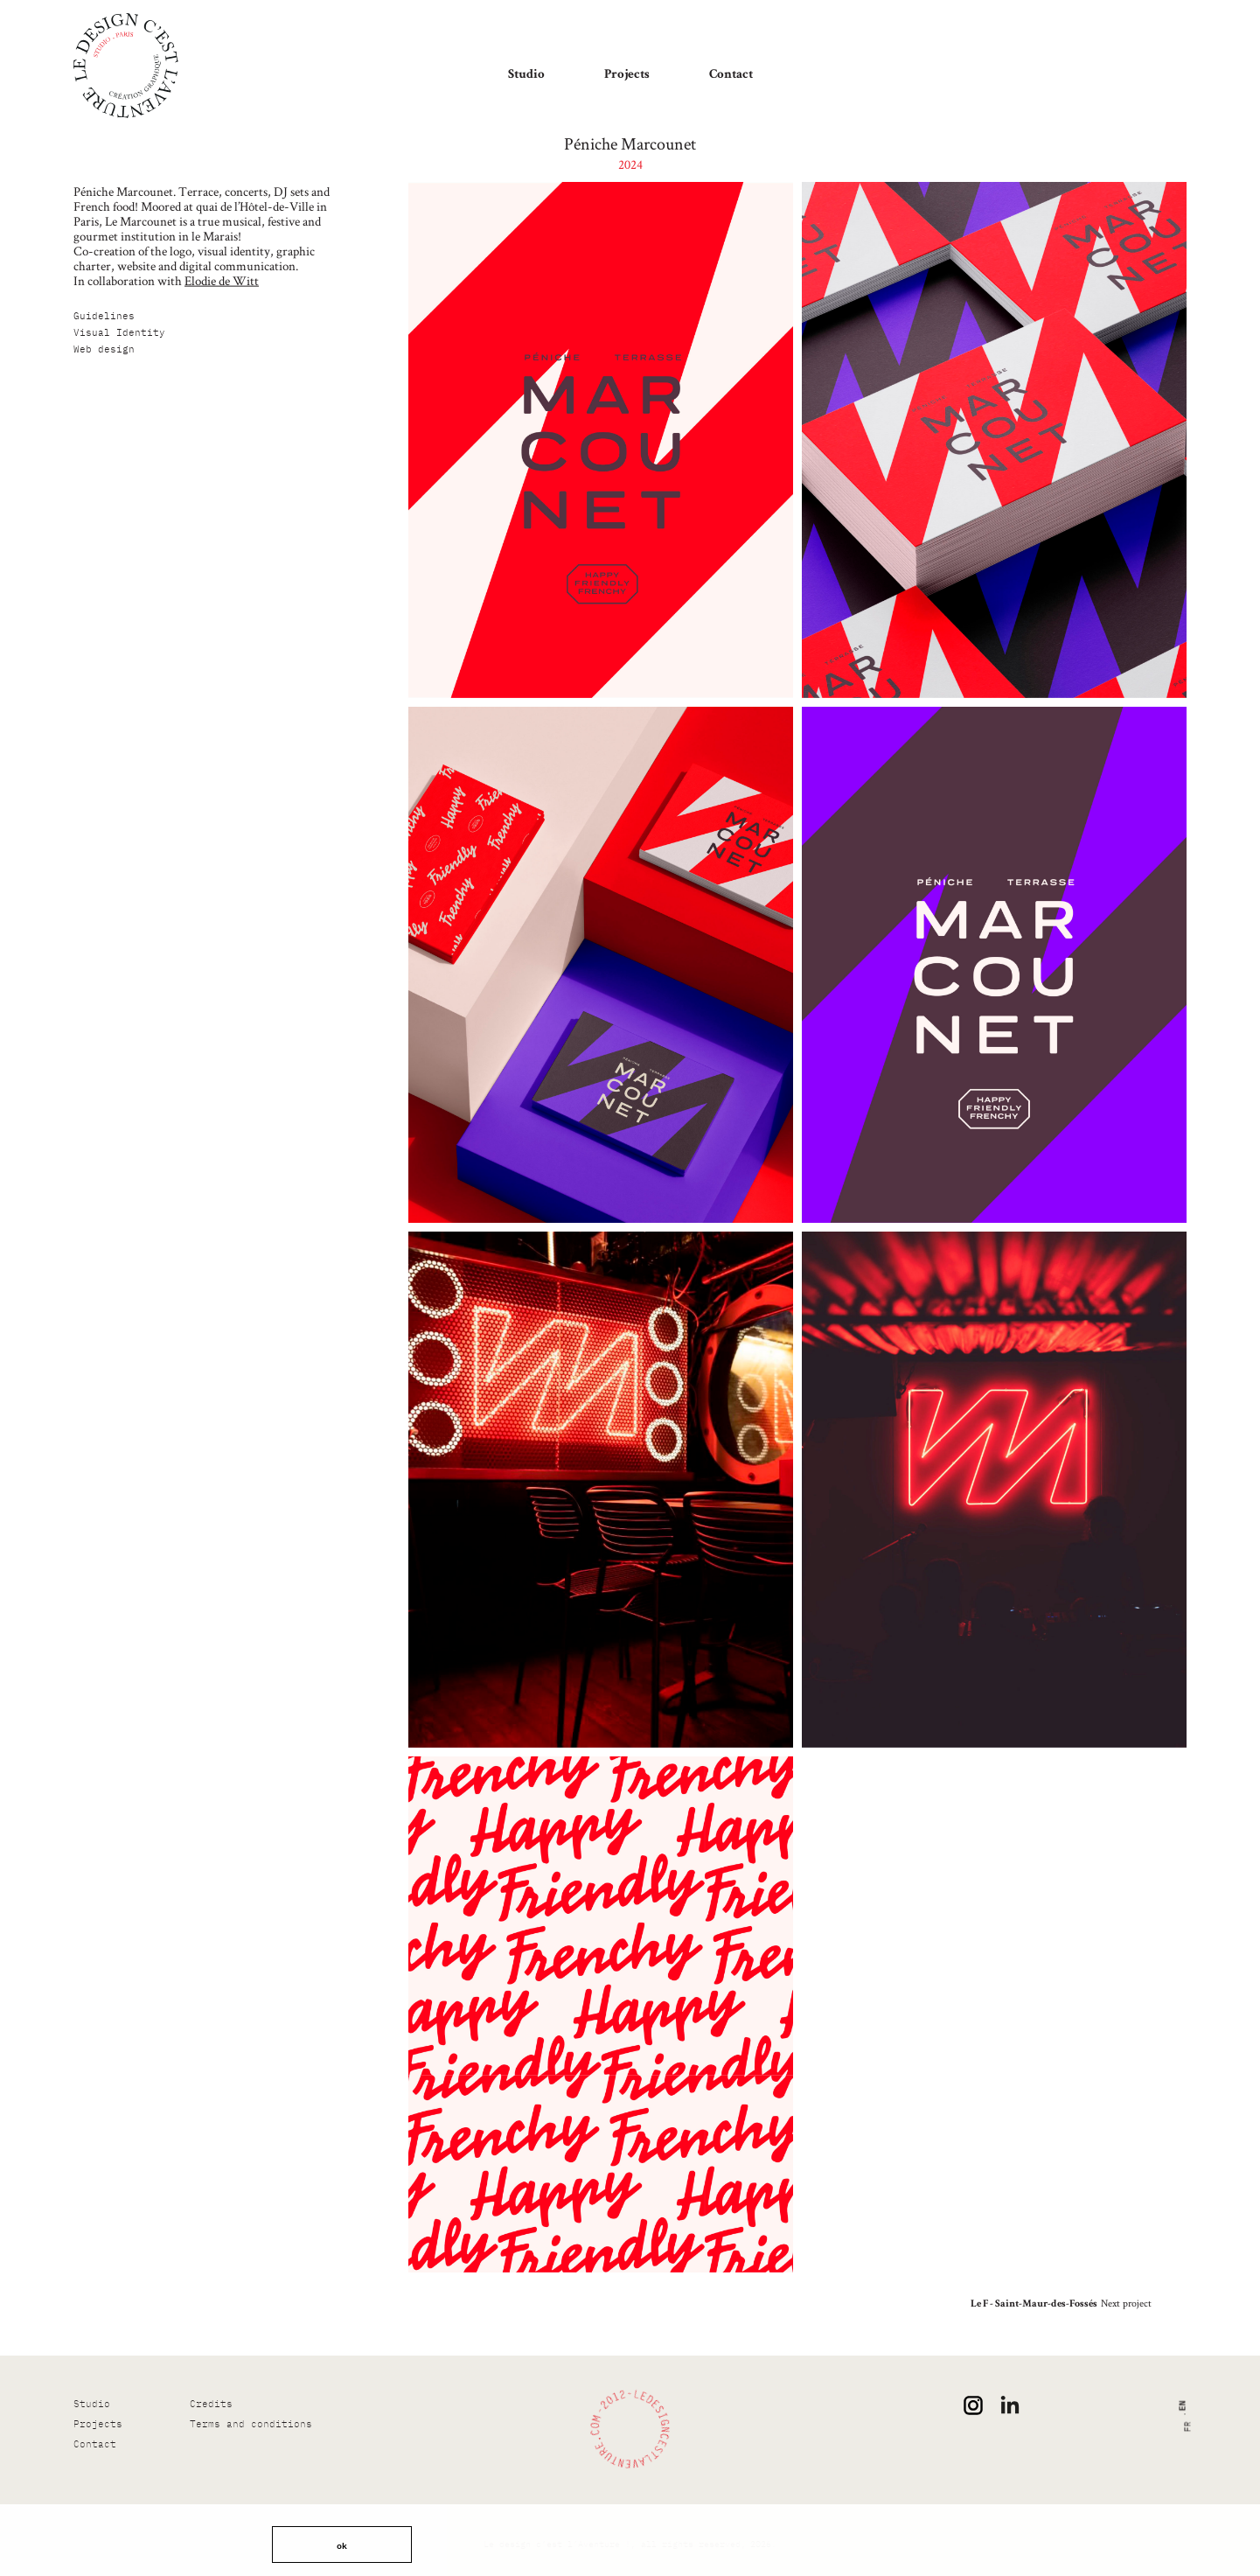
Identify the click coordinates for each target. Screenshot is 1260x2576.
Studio (526, 74)
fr (1188, 2427)
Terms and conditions (251, 2424)
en (1180, 2406)
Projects (627, 74)
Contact (731, 74)
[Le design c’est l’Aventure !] (125, 65)
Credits (211, 2404)
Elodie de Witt (221, 280)
